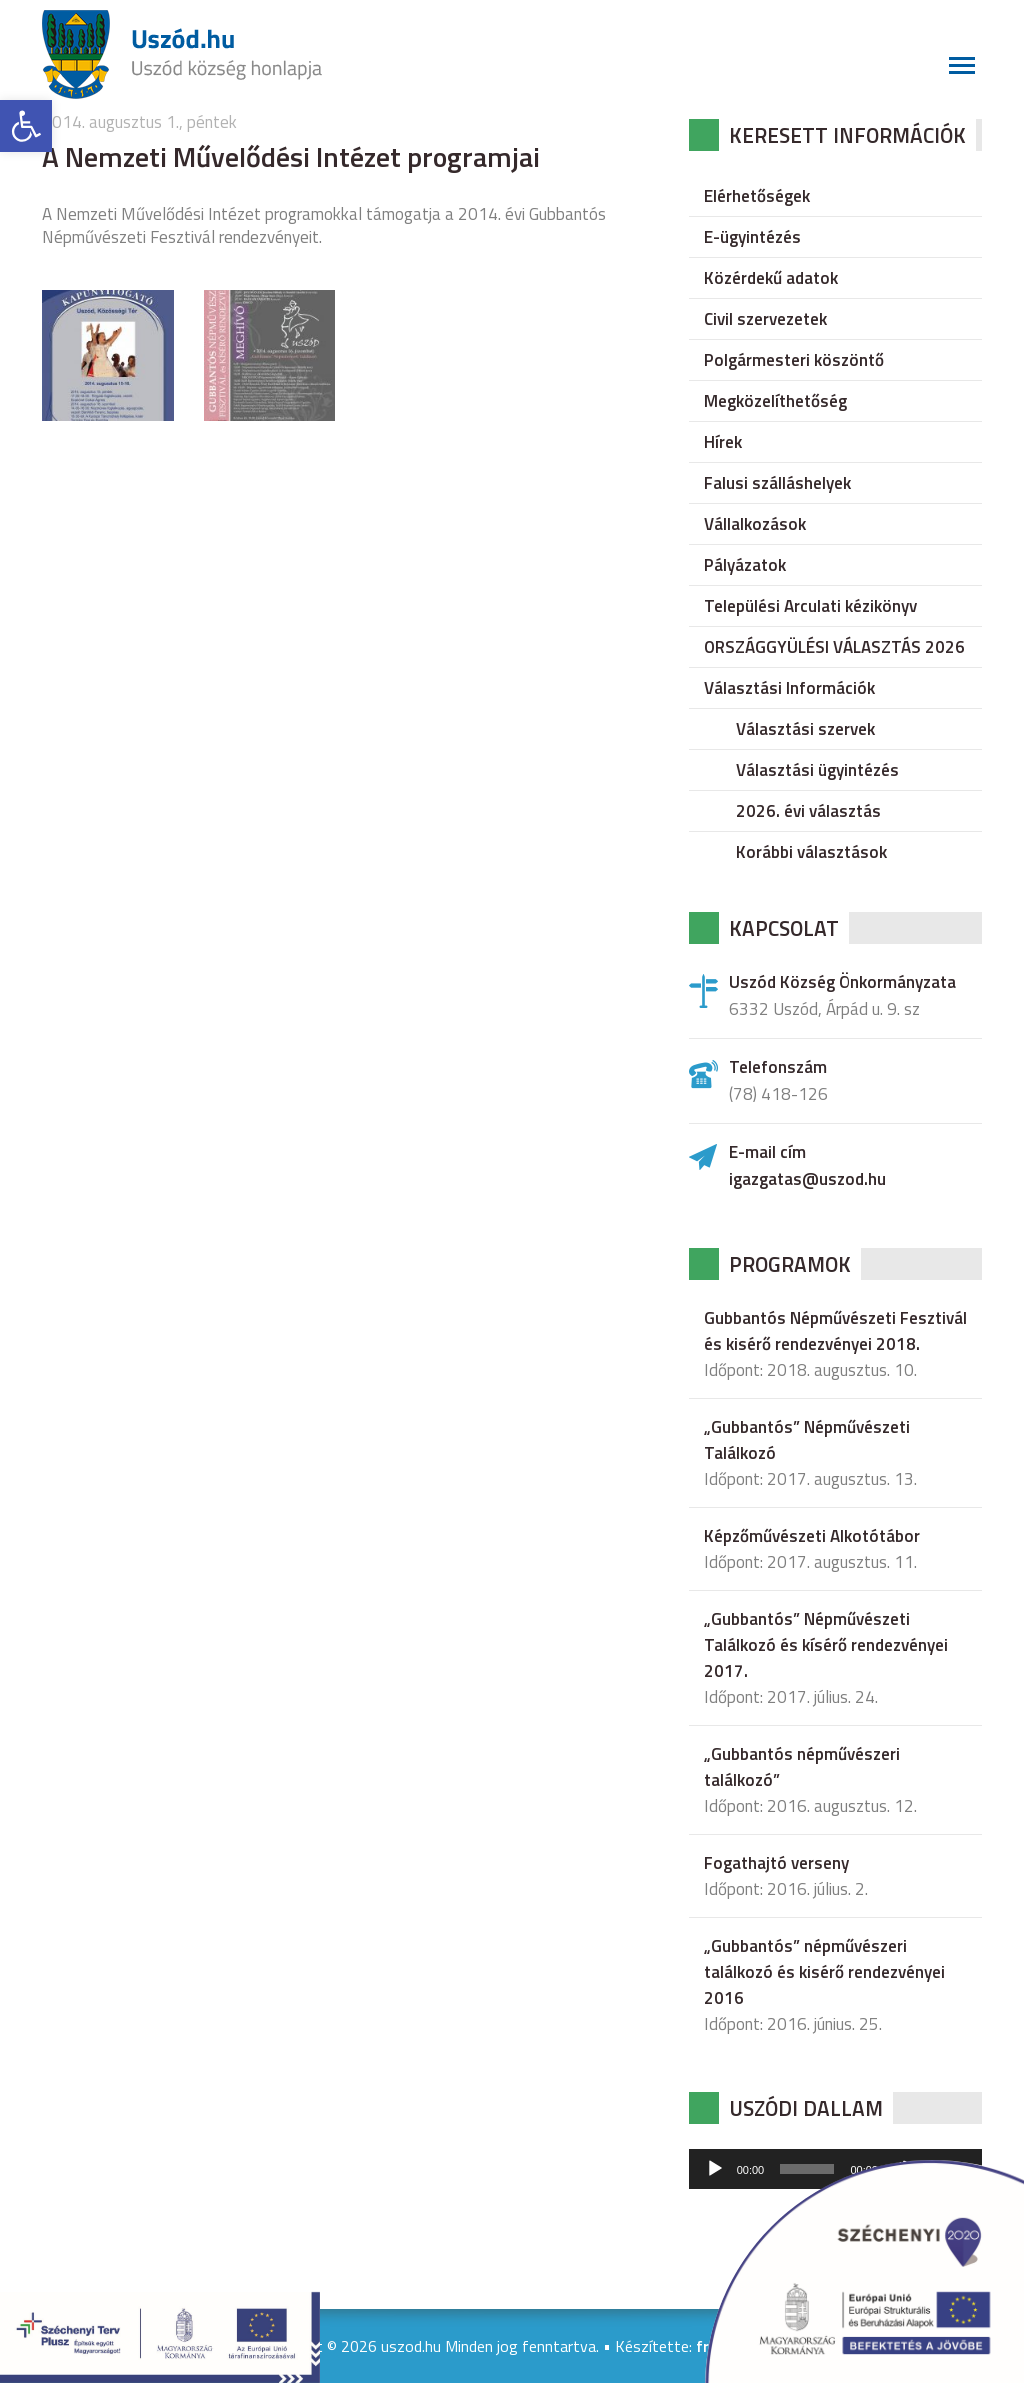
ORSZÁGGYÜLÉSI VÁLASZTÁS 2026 (834, 647)
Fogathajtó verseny (776, 1863)
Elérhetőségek (757, 196)
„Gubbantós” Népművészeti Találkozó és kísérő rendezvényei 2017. (826, 1645)
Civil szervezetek (765, 319)
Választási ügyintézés (817, 770)
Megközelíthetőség (775, 401)
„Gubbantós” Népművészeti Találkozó (807, 1440)
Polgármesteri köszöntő (794, 360)
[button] (26, 126)
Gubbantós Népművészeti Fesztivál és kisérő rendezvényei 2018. (835, 1331)
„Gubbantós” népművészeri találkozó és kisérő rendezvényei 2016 (824, 1972)
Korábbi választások (811, 852)
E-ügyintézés (752, 237)
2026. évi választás (808, 811)
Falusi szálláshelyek (777, 483)
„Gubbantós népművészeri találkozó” (802, 1767)
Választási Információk (789, 688)
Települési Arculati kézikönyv (810, 606)
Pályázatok (745, 565)
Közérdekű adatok (771, 278)
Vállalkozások (755, 524)
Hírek (723, 442)
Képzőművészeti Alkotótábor (812, 1536)
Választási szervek (805, 729)
